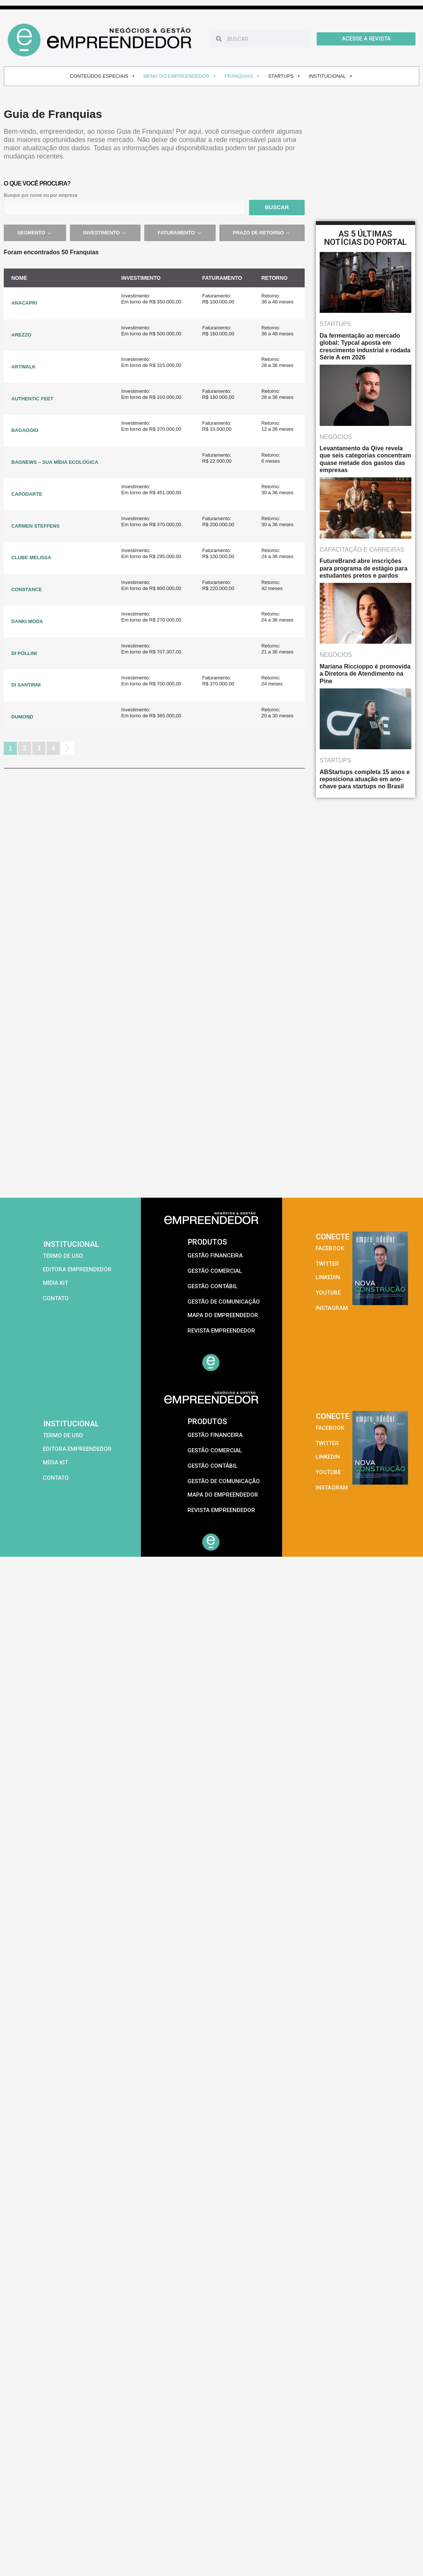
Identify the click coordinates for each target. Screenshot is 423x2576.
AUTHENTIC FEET (32, 398)
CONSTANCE (26, 589)
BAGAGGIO (24, 430)
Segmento (35, 232)
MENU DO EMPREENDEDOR (180, 76)
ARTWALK (23, 367)
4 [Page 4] (53, 748)
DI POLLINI (24, 653)
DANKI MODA (27, 621)
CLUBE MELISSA (31, 557)
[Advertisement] (70, 1123)
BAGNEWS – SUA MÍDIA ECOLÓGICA (54, 462)
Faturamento (180, 232)
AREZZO (21, 335)
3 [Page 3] (39, 748)
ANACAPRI (24, 303)
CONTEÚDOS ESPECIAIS (102, 76)
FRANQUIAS (242, 76)
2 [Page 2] (24, 748)
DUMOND (22, 717)
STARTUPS (284, 76)
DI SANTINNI (26, 685)
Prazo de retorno (262, 232)
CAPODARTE (26, 494)
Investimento (105, 232)
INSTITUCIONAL (331, 76)
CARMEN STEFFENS (35, 526)
